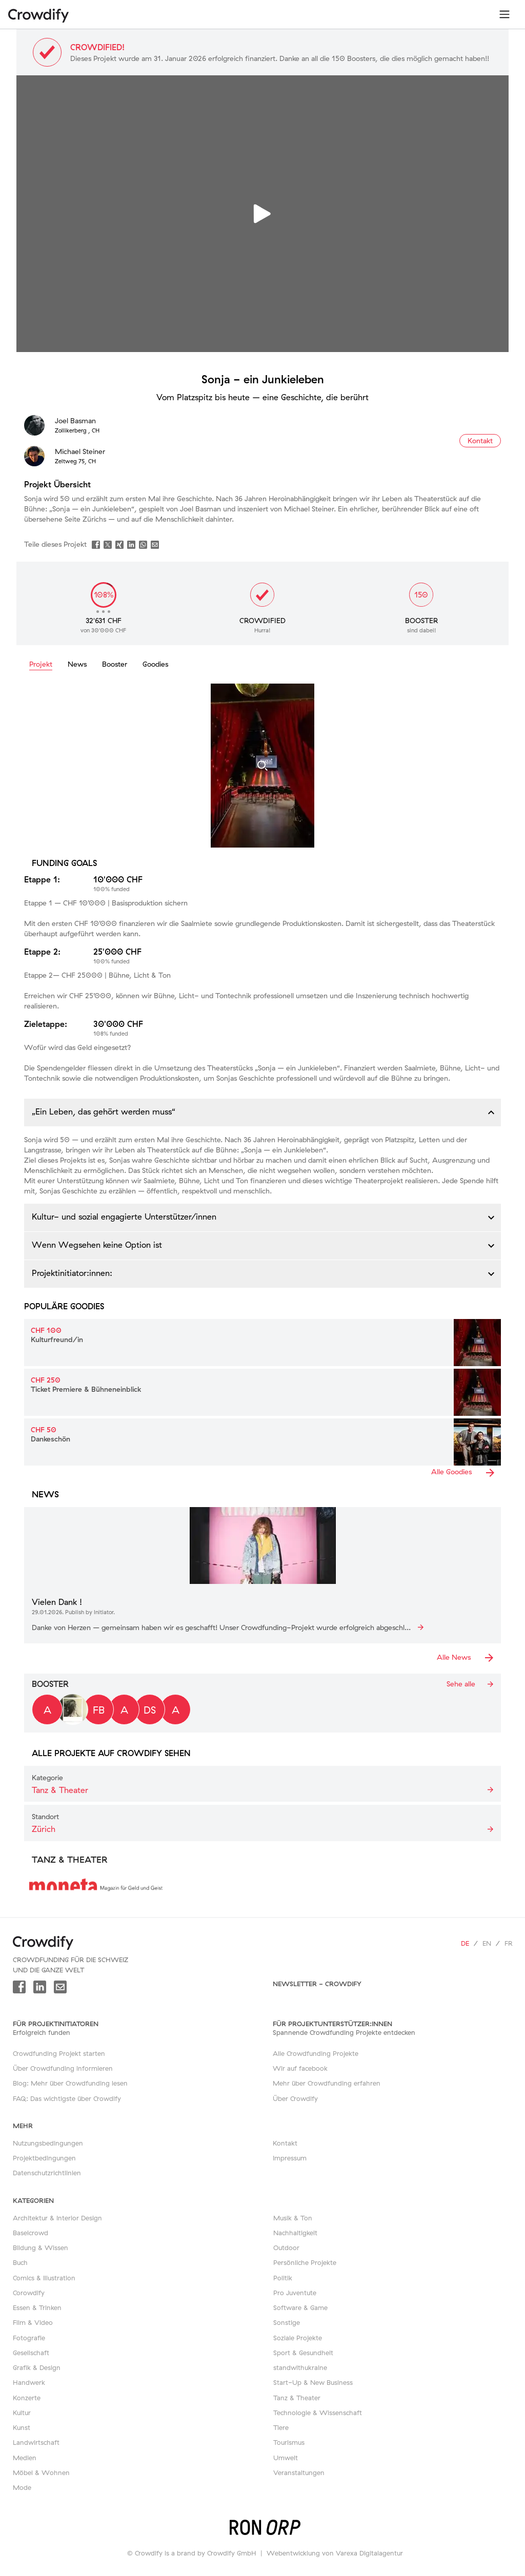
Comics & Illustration (44, 2278)
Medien (24, 2458)
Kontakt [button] (480, 440)
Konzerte (27, 2398)
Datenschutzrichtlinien (47, 2173)
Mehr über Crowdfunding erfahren (326, 2083)
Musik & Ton (292, 2218)
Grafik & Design (36, 2367)
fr (508, 1943)
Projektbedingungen (44, 2158)
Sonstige (286, 2322)
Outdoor (286, 2247)
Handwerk (29, 2382)
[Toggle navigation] (504, 14)
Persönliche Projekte (304, 2262)
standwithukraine (300, 2367)
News (77, 664)
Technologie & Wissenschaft (317, 2412)
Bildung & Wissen (40, 2247)
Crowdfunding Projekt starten (59, 2053)
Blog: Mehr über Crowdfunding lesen (70, 2083)
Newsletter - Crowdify (317, 1984)
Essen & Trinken (37, 2307)
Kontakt (285, 2143)
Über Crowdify (295, 2098)
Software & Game (300, 2307)
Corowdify (29, 2293)
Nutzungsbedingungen (48, 2143)
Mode (22, 2487)
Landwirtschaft (36, 2442)
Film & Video (33, 2322)
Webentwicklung (293, 2553)
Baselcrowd (30, 2233)
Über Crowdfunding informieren (63, 2068)
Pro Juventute (294, 2293)
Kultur (22, 2412)
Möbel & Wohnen (41, 2472)
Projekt (40, 664)
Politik (282, 2278)
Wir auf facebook (300, 2068)
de (465, 1943)
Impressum (290, 2158)
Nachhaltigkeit (295, 2233)
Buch (20, 2262)
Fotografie (29, 2338)
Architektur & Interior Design (57, 2218)
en (486, 1943)
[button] (262, 1112)
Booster (114, 664)
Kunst (21, 2427)
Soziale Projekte (297, 2338)
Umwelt (285, 2458)
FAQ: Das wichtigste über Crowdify (67, 2098)
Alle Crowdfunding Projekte (315, 2053)
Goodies (155, 664)
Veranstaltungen (299, 2472)
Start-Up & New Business (313, 2382)
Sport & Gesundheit (303, 2352)
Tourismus (289, 2442)
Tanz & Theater (296, 2398)
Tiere (281, 2427)
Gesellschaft (31, 2352)
